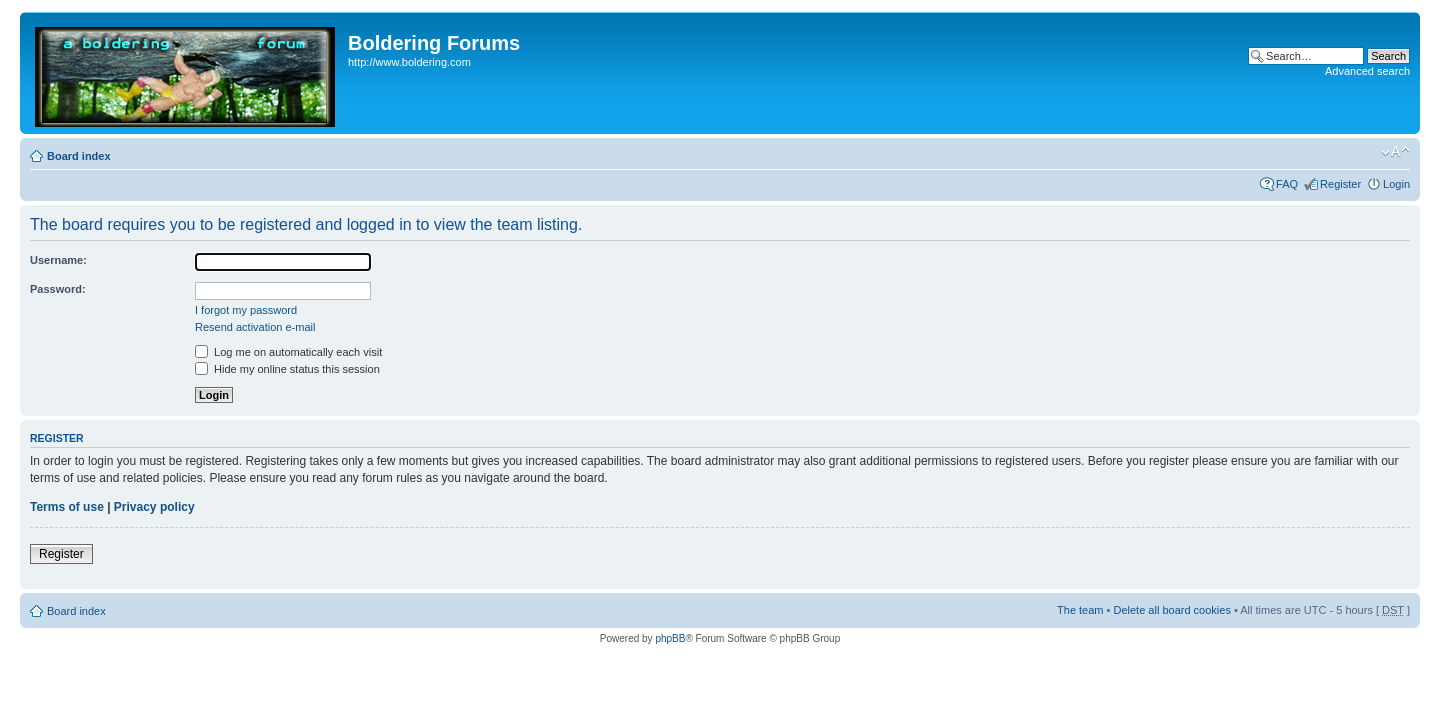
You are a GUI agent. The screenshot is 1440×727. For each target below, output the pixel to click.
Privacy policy (154, 507)
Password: (58, 289)
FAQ (1287, 184)
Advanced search (1367, 71)
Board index (79, 156)
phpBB (670, 638)
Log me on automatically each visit (288, 352)
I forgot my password (246, 310)
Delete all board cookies (1171, 610)
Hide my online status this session (287, 369)
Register (1340, 184)
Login (1396, 184)
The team (1080, 610)
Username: (58, 260)
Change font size (1395, 152)
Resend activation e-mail (255, 327)
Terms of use (67, 507)
